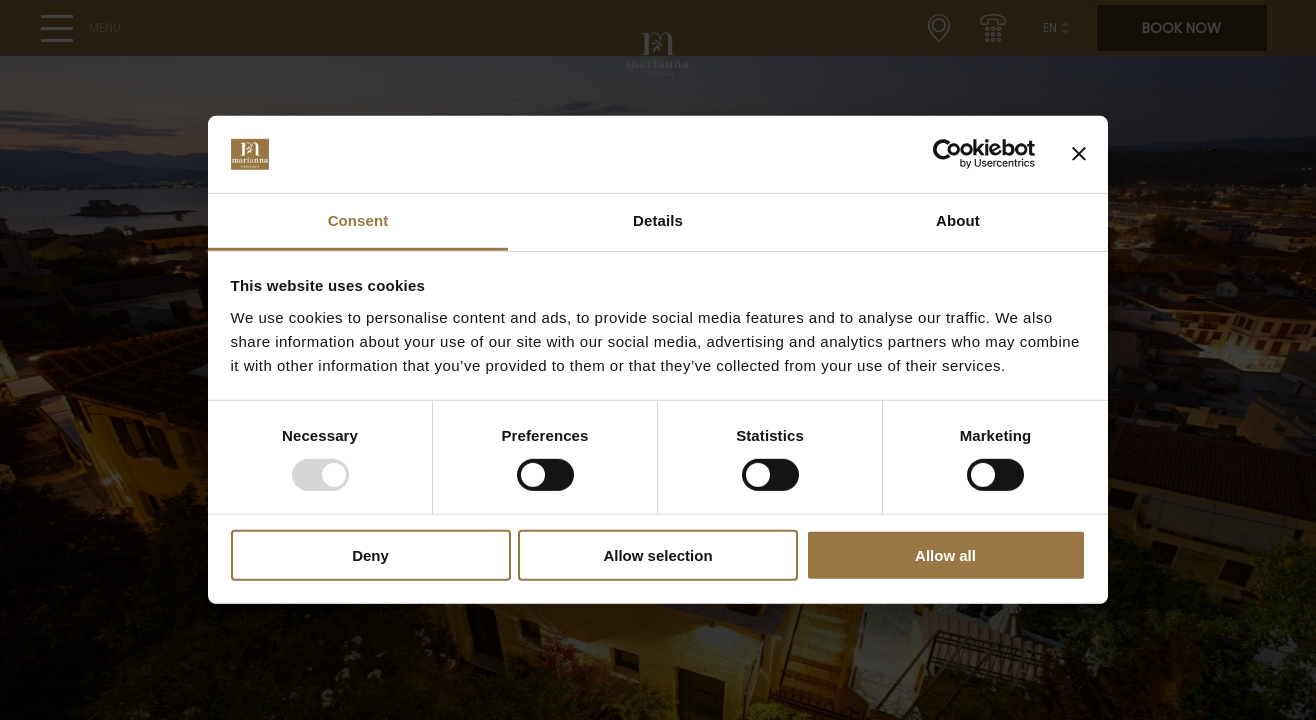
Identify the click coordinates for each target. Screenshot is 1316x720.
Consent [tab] (358, 220)
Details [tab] (658, 220)
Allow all (945, 554)
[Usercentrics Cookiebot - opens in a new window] (947, 154)
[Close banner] (1079, 154)
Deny (370, 554)
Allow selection (657, 554)
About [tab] (958, 220)
